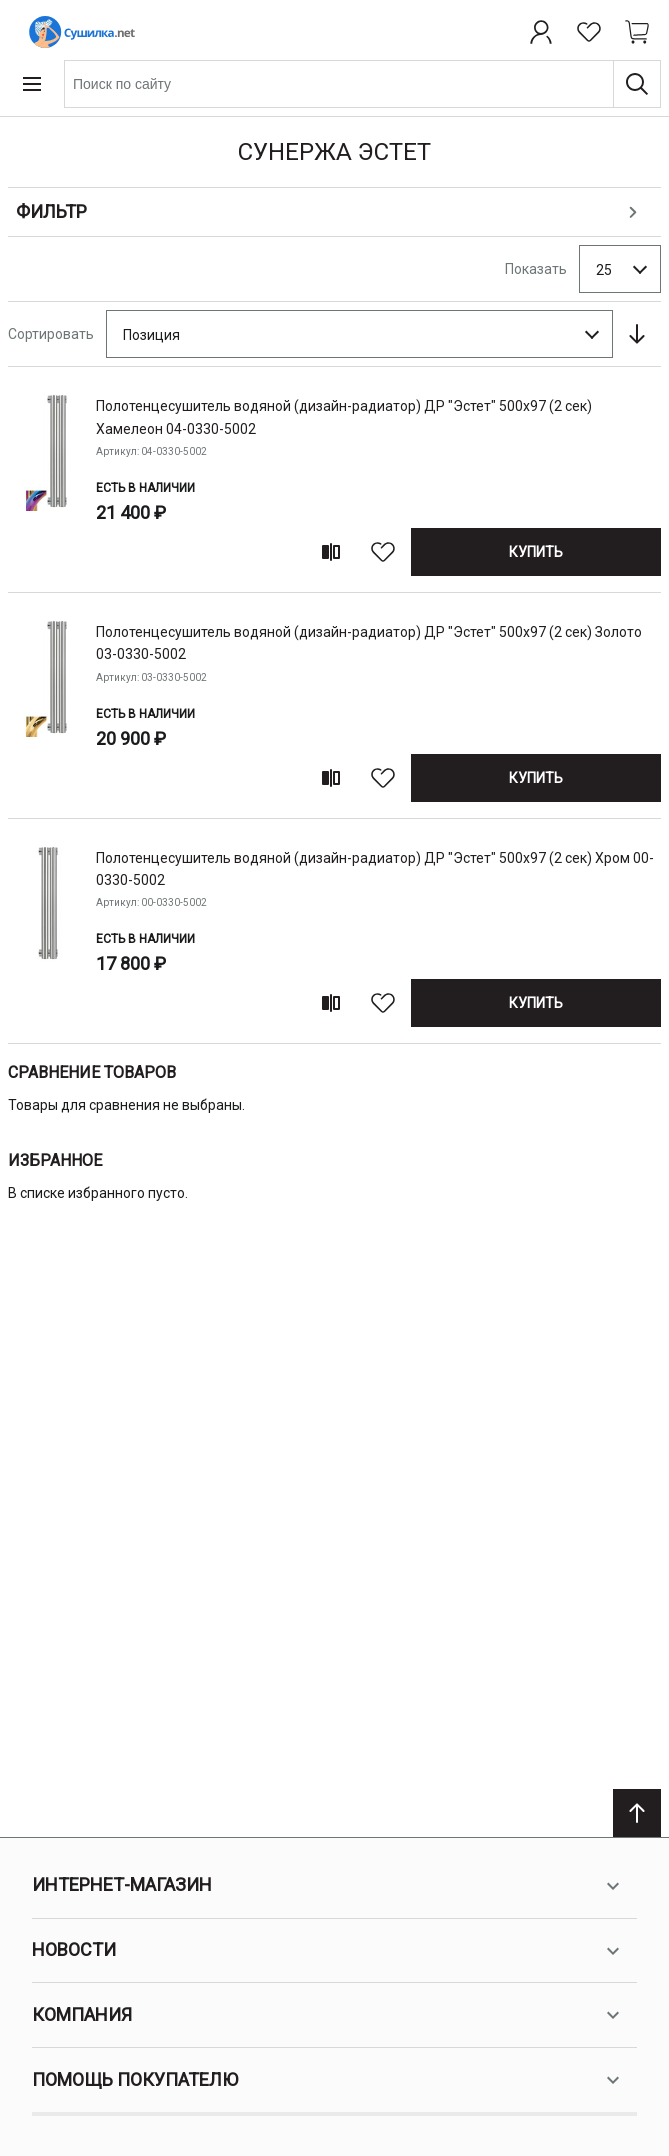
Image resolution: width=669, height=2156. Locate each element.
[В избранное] (383, 552)
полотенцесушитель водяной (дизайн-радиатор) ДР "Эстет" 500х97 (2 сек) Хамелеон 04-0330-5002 (344, 417)
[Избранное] (589, 32)
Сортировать (51, 334)
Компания (328, 2015)
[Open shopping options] (334, 212)
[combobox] (362, 84)
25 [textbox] (604, 270)
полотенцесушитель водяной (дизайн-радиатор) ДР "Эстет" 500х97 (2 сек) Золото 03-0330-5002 (369, 643)
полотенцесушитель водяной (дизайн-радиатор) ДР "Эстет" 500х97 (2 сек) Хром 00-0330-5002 (375, 869)
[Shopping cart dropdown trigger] (637, 32)
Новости (328, 1951)
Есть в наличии (145, 488)
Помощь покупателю (328, 2080)
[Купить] (536, 552)
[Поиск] (637, 84)
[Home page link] (78, 32)
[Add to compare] (331, 552)
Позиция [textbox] (151, 335)
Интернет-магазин (328, 1886)
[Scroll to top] (637, 1813)
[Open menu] (32, 84)
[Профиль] (541, 32)
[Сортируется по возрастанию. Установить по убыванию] (637, 334)
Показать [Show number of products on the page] (536, 269)
